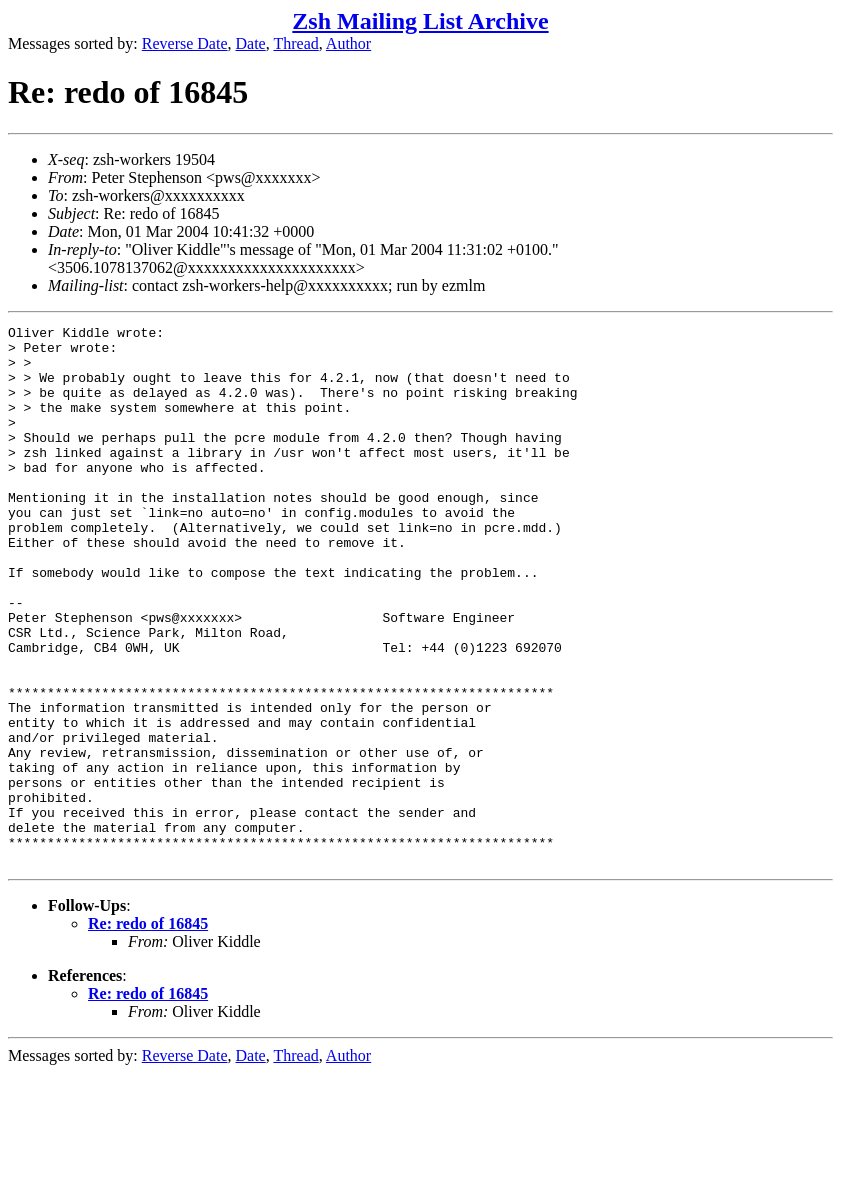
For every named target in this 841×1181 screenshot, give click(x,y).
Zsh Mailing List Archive (420, 21)
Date (251, 43)
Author (348, 43)
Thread (295, 43)
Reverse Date (185, 43)
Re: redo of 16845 (148, 1031)
